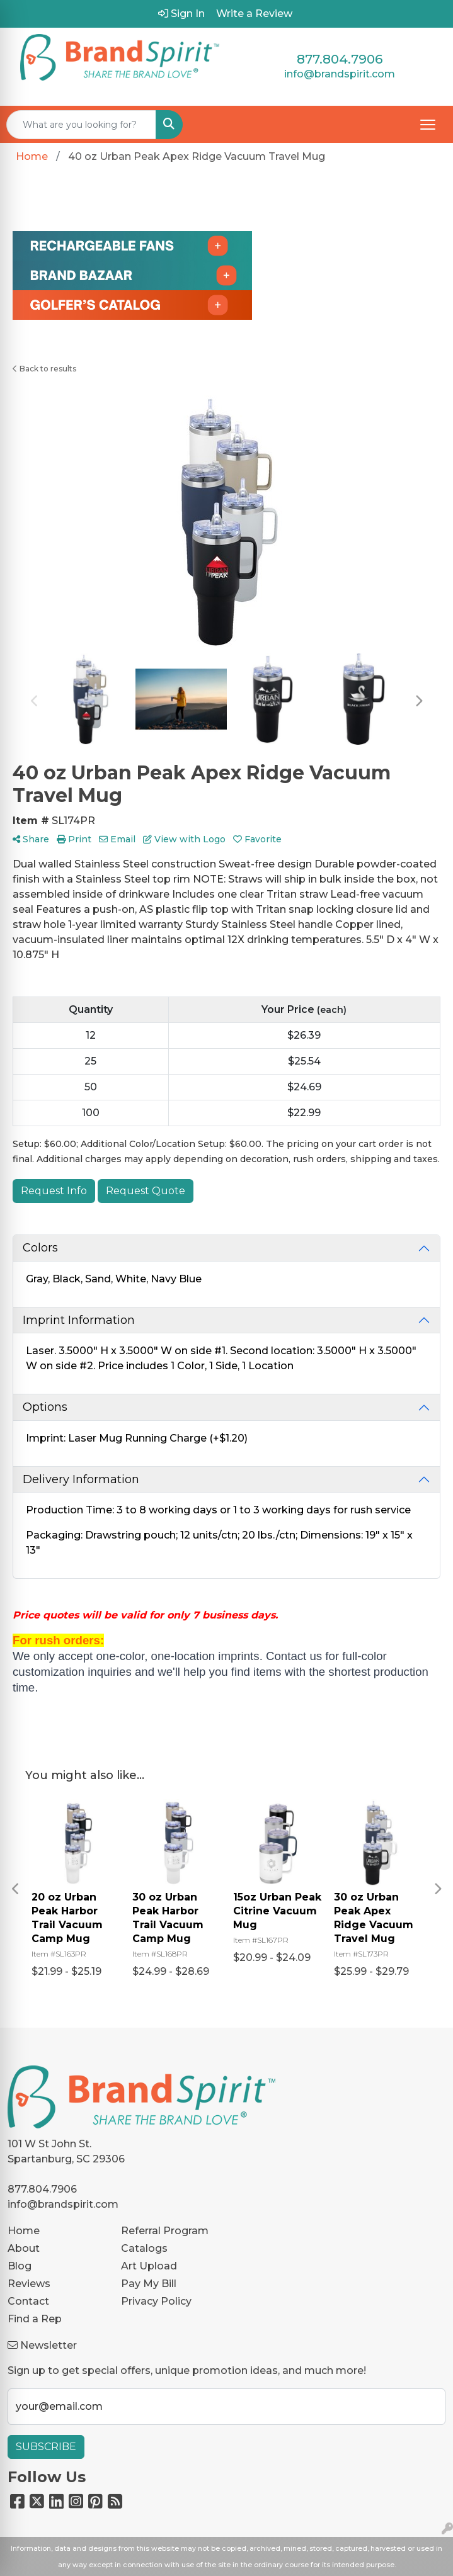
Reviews (29, 2284)
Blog (20, 2266)
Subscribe (46, 2447)
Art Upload (149, 2266)
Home (24, 2231)
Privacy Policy (156, 2301)
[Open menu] (427, 124)
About (24, 2248)
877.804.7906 (339, 59)
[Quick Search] (81, 124)
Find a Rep (35, 2319)
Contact (28, 2301)
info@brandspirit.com (339, 74)
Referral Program (165, 2231)
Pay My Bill (148, 2284)
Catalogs (144, 2248)
